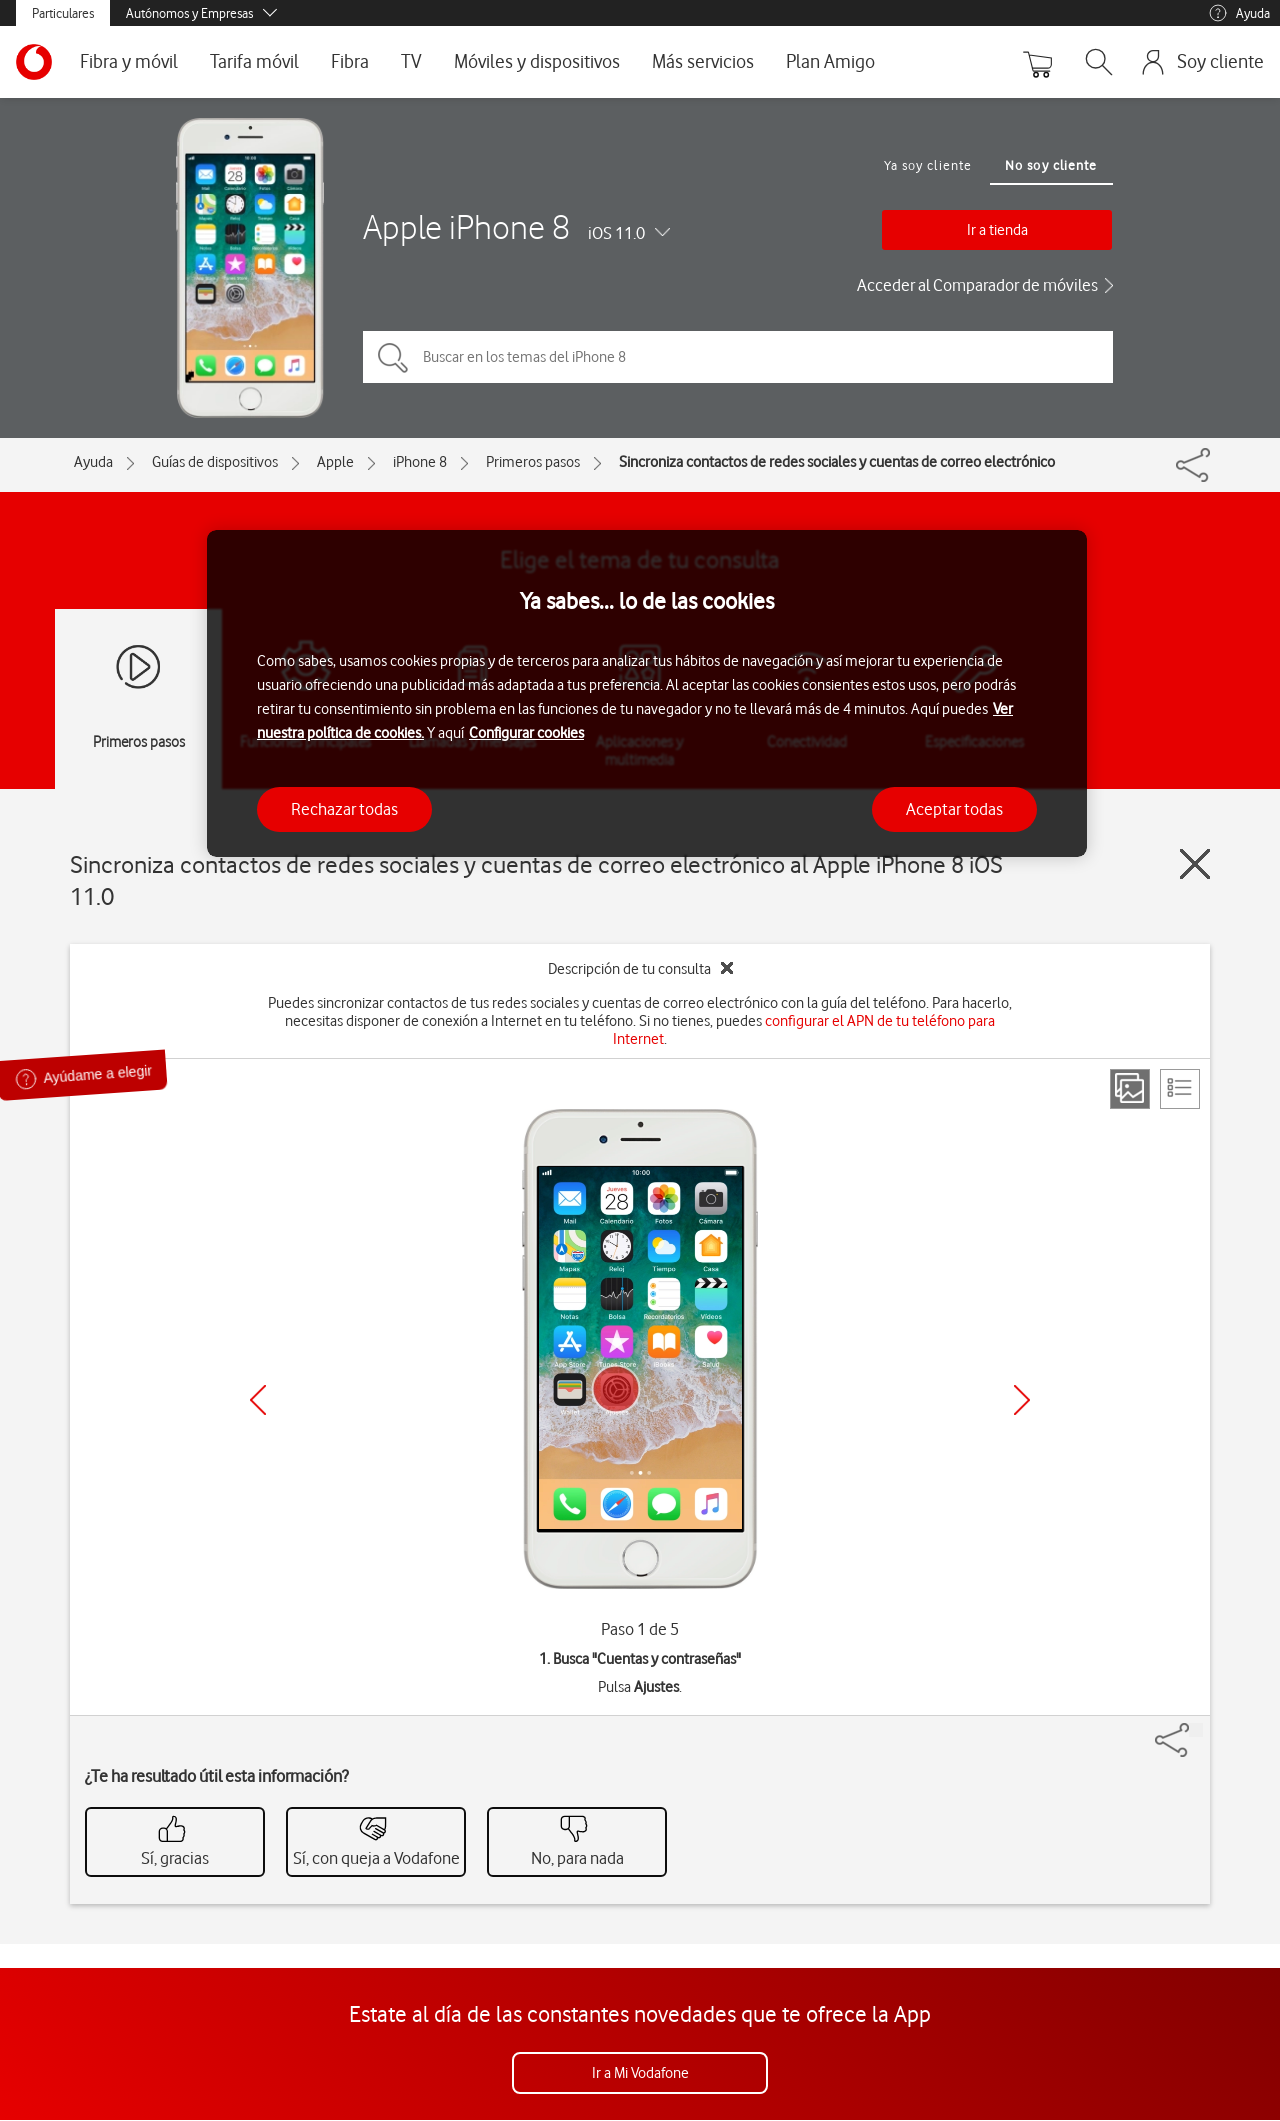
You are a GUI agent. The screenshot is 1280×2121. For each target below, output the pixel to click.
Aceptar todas (954, 809)
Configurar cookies (526, 733)
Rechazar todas (344, 809)
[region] (647, 693)
